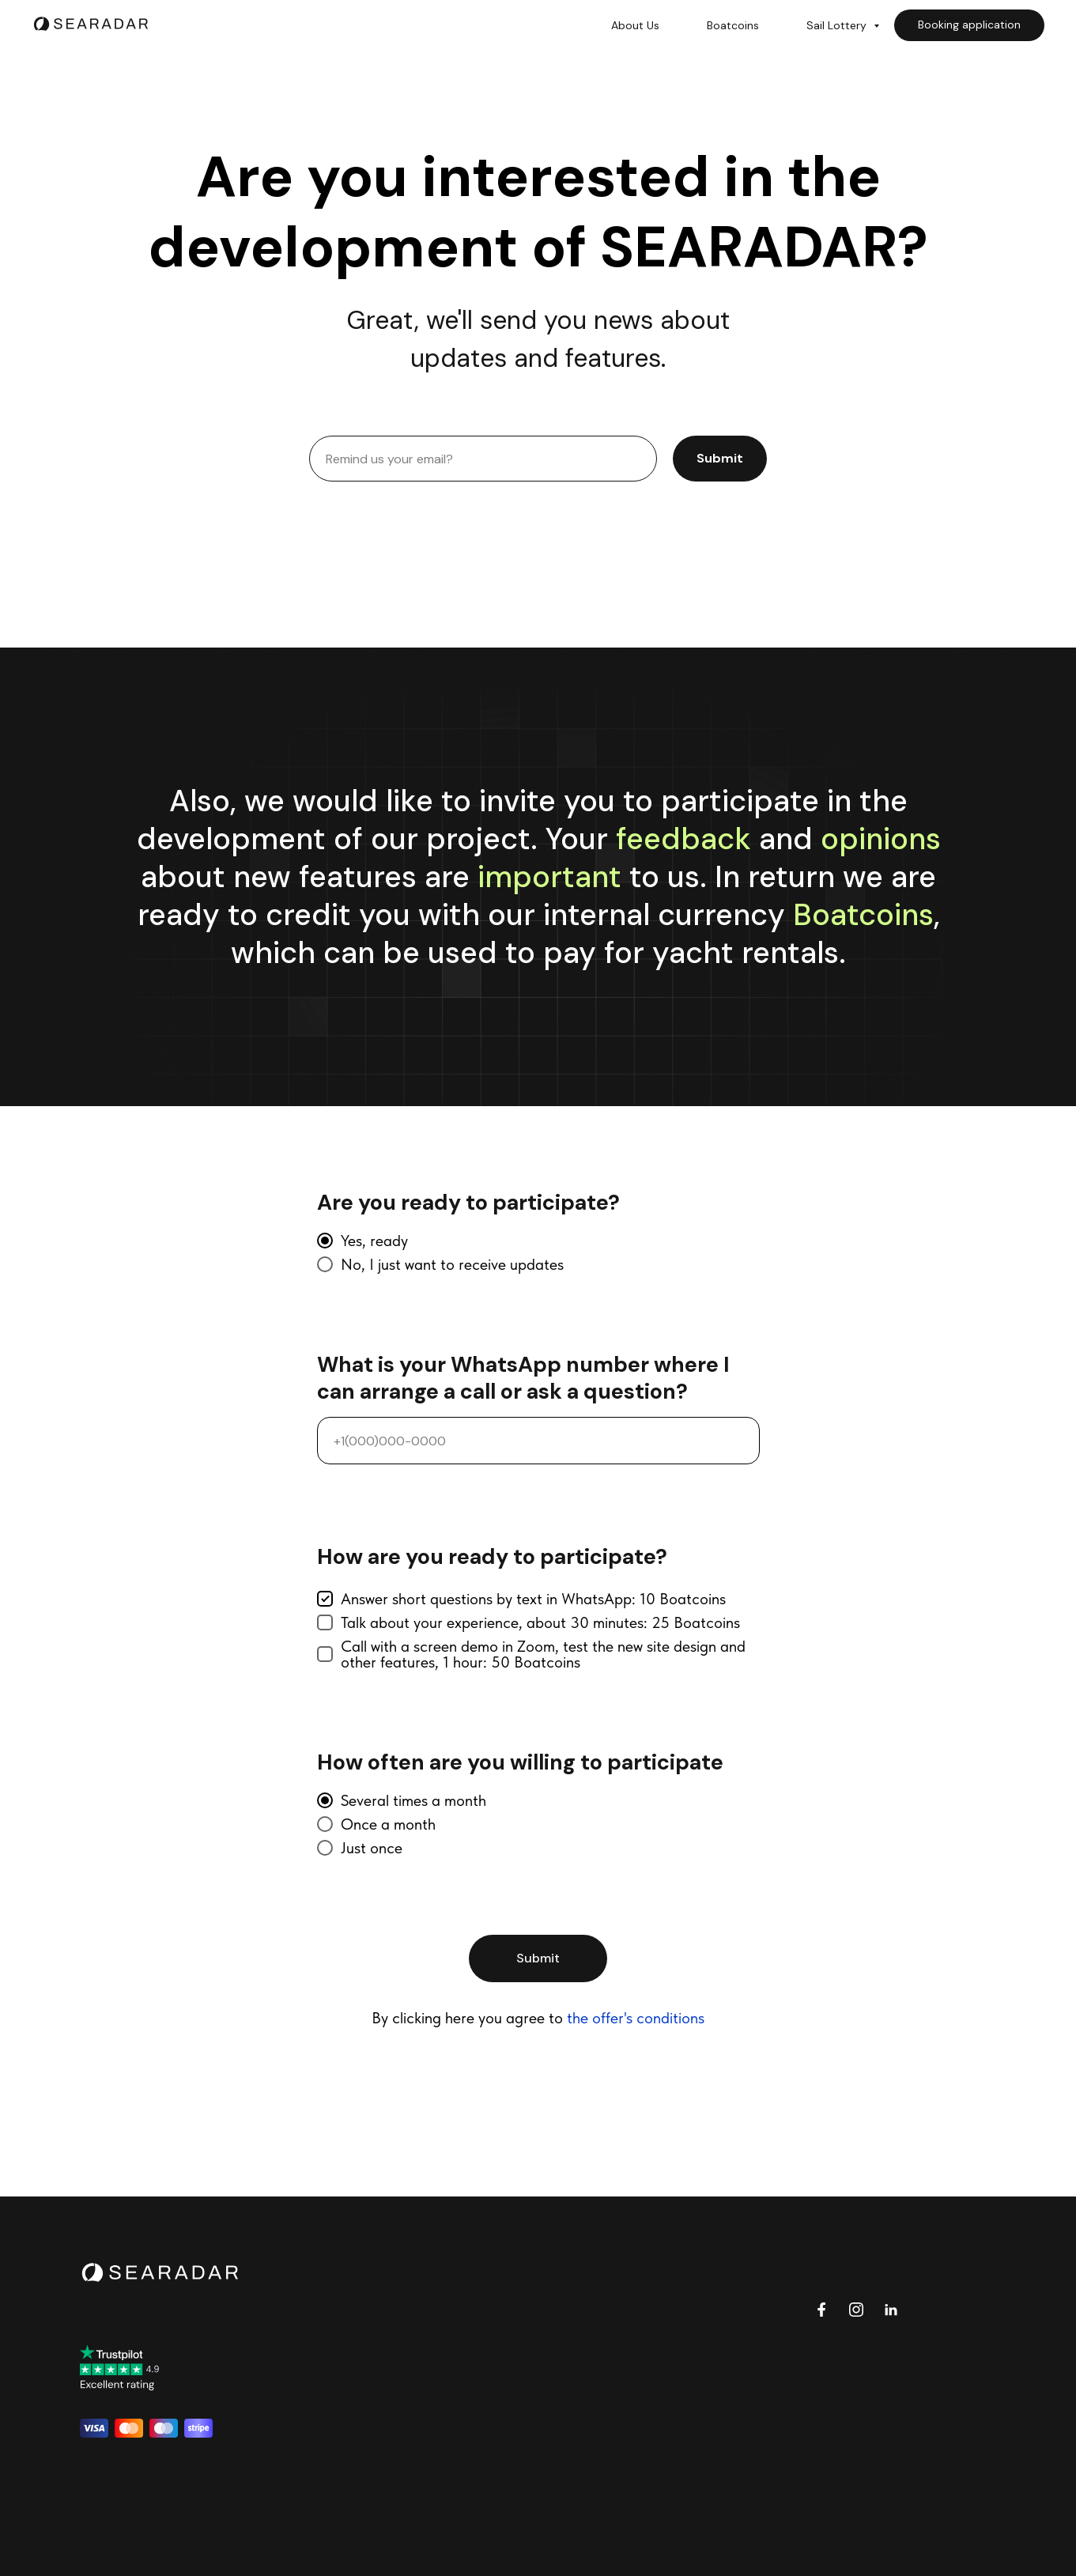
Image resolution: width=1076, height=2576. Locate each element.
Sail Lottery (838, 25)
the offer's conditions (635, 2017)
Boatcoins (733, 25)
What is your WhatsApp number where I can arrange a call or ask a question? (523, 1378)
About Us (635, 25)
